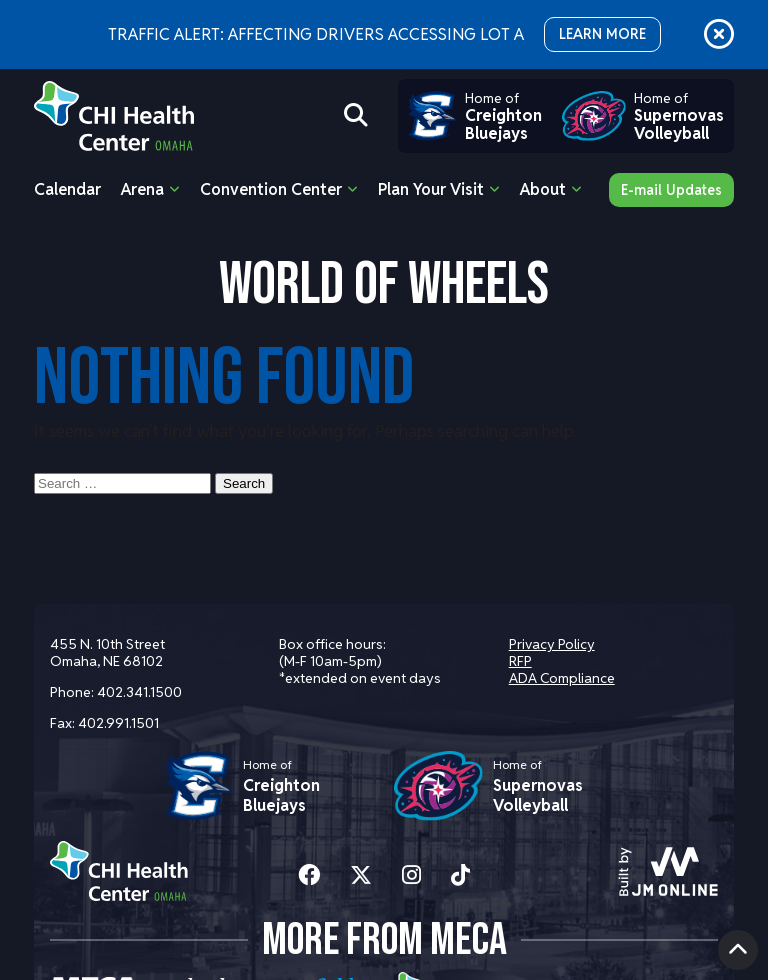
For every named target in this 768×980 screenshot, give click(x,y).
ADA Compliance (562, 678)
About (543, 189)
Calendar (67, 189)
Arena (142, 189)
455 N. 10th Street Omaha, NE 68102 (107, 652)
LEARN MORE (602, 34)
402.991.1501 (118, 723)
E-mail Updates (671, 190)
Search (244, 483)
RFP (520, 661)
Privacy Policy (552, 644)
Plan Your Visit (431, 189)
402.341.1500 (139, 692)
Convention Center (271, 189)
